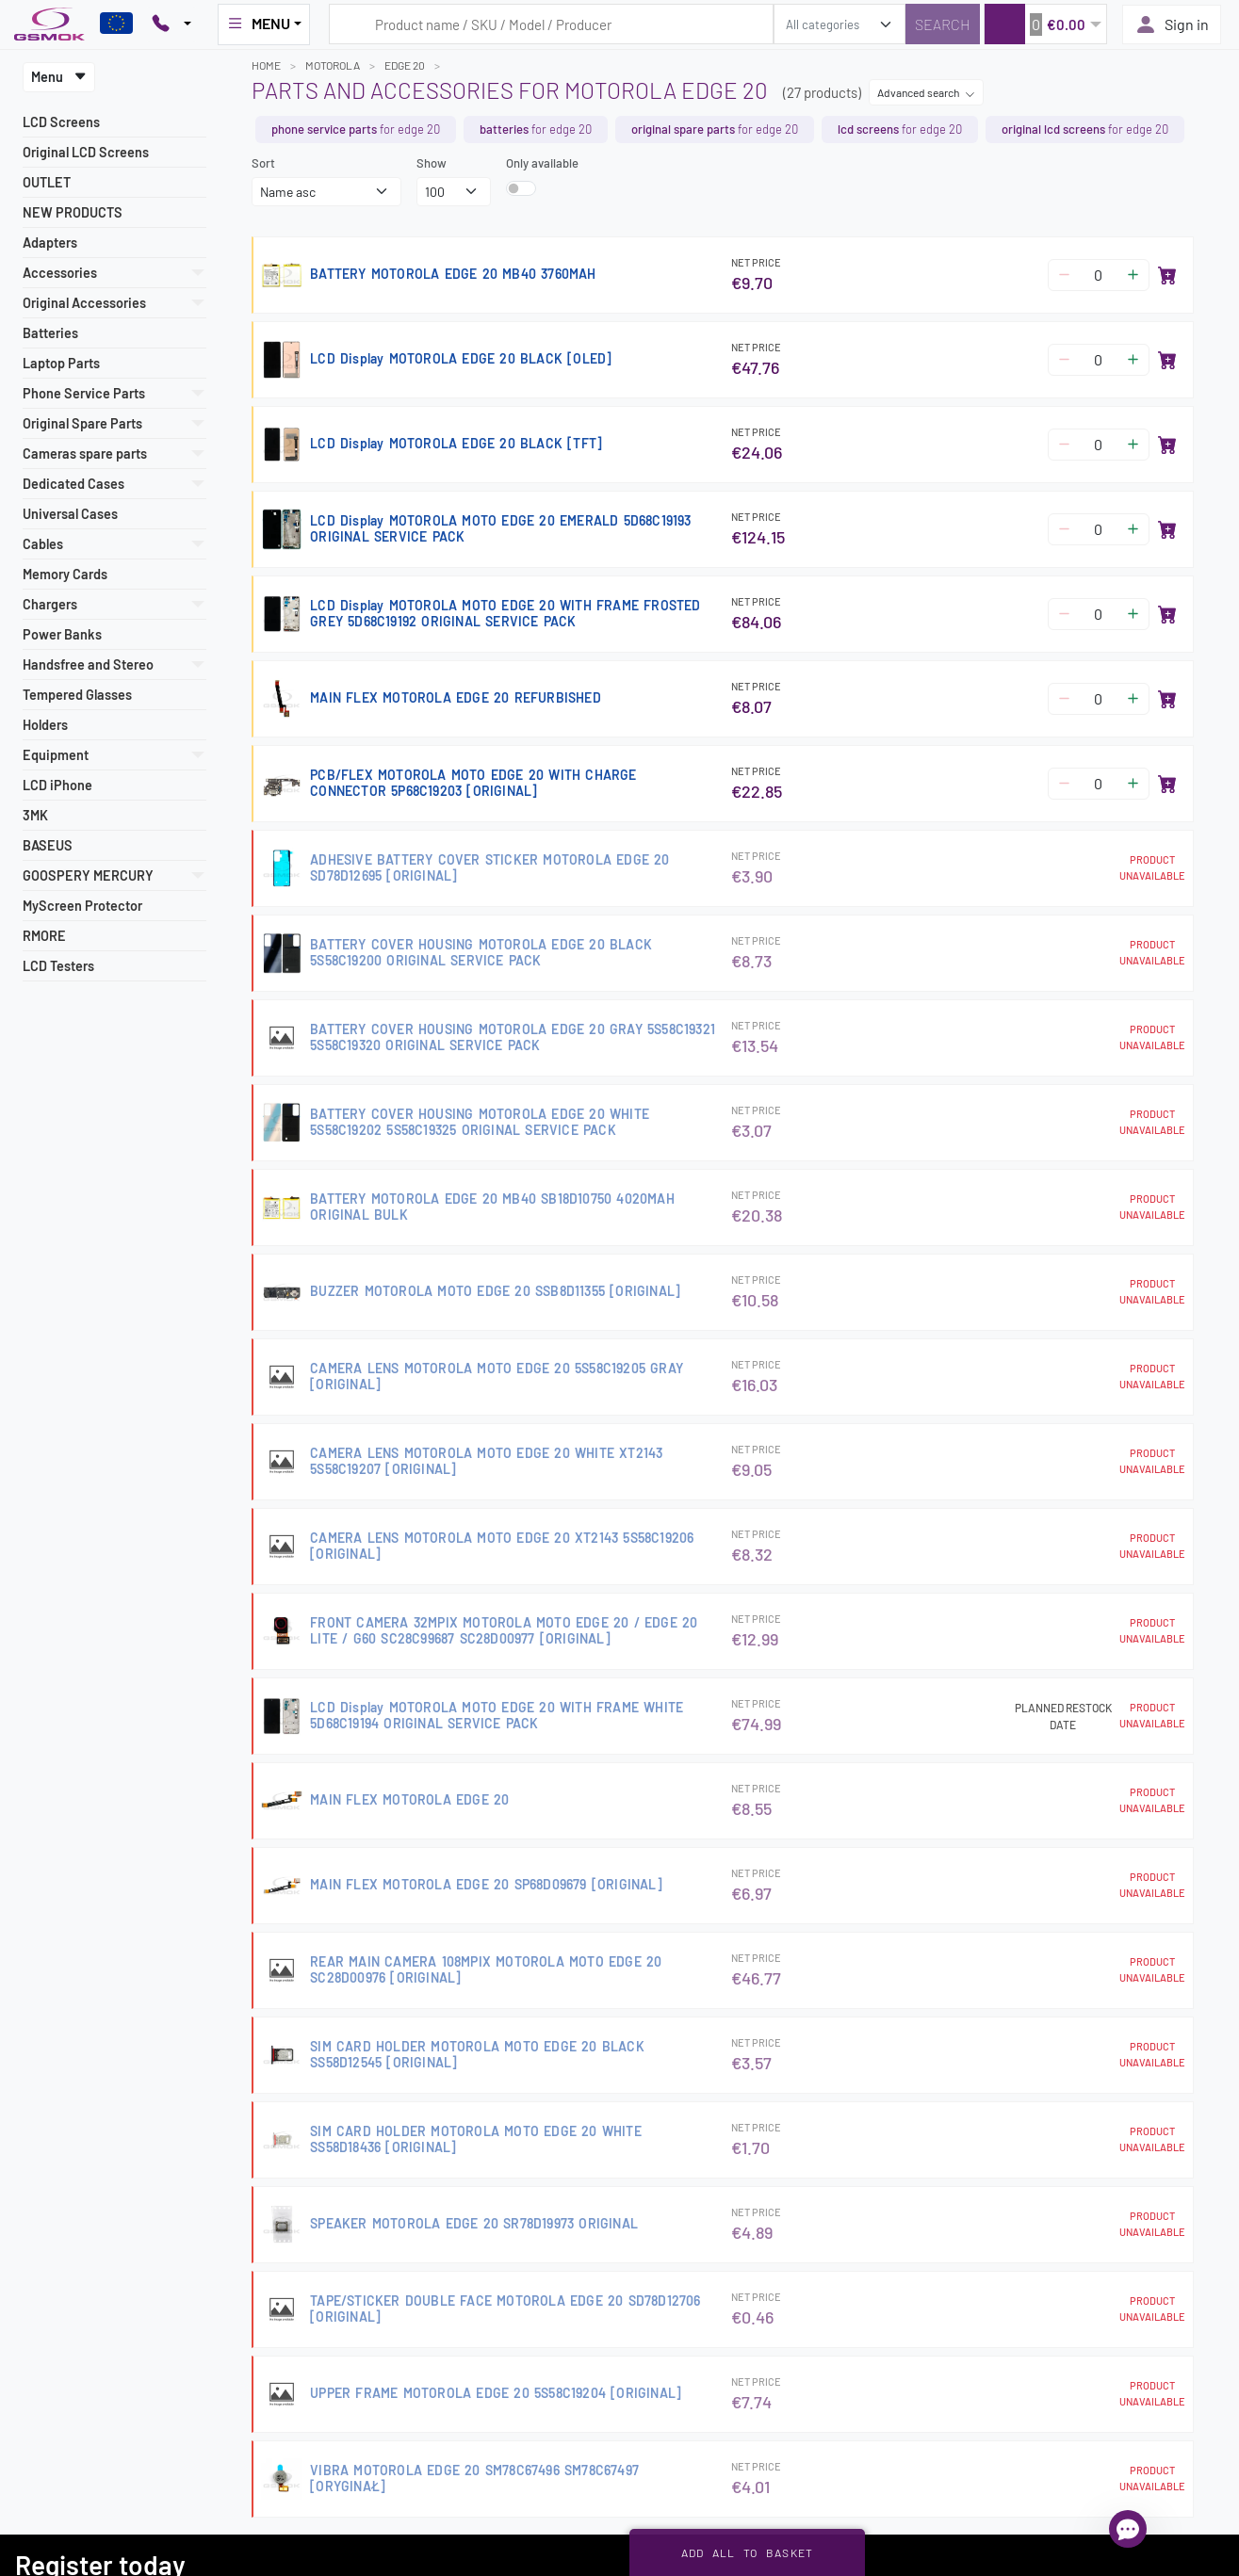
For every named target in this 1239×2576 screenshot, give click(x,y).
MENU (258, 23)
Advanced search (926, 92)
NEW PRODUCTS (72, 212)
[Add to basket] (1167, 275)
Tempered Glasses (77, 695)
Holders (45, 725)
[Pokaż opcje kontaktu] (171, 24)
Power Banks (62, 634)
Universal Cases (70, 514)
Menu (59, 77)
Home (266, 65)
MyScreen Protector (82, 906)
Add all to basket (747, 2552)
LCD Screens (61, 122)
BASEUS (48, 845)
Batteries (50, 333)
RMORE (44, 936)
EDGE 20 (404, 65)
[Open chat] (1127, 2529)
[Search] (942, 24)
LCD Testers (58, 966)
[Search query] (551, 24)
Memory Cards (65, 574)
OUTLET (47, 182)
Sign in (1171, 24)
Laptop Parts (61, 363)
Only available (542, 162)
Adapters (50, 243)
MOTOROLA (332, 65)
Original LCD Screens (86, 152)
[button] (1045, 24)
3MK (35, 815)
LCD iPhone (57, 785)
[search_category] (839, 24)
